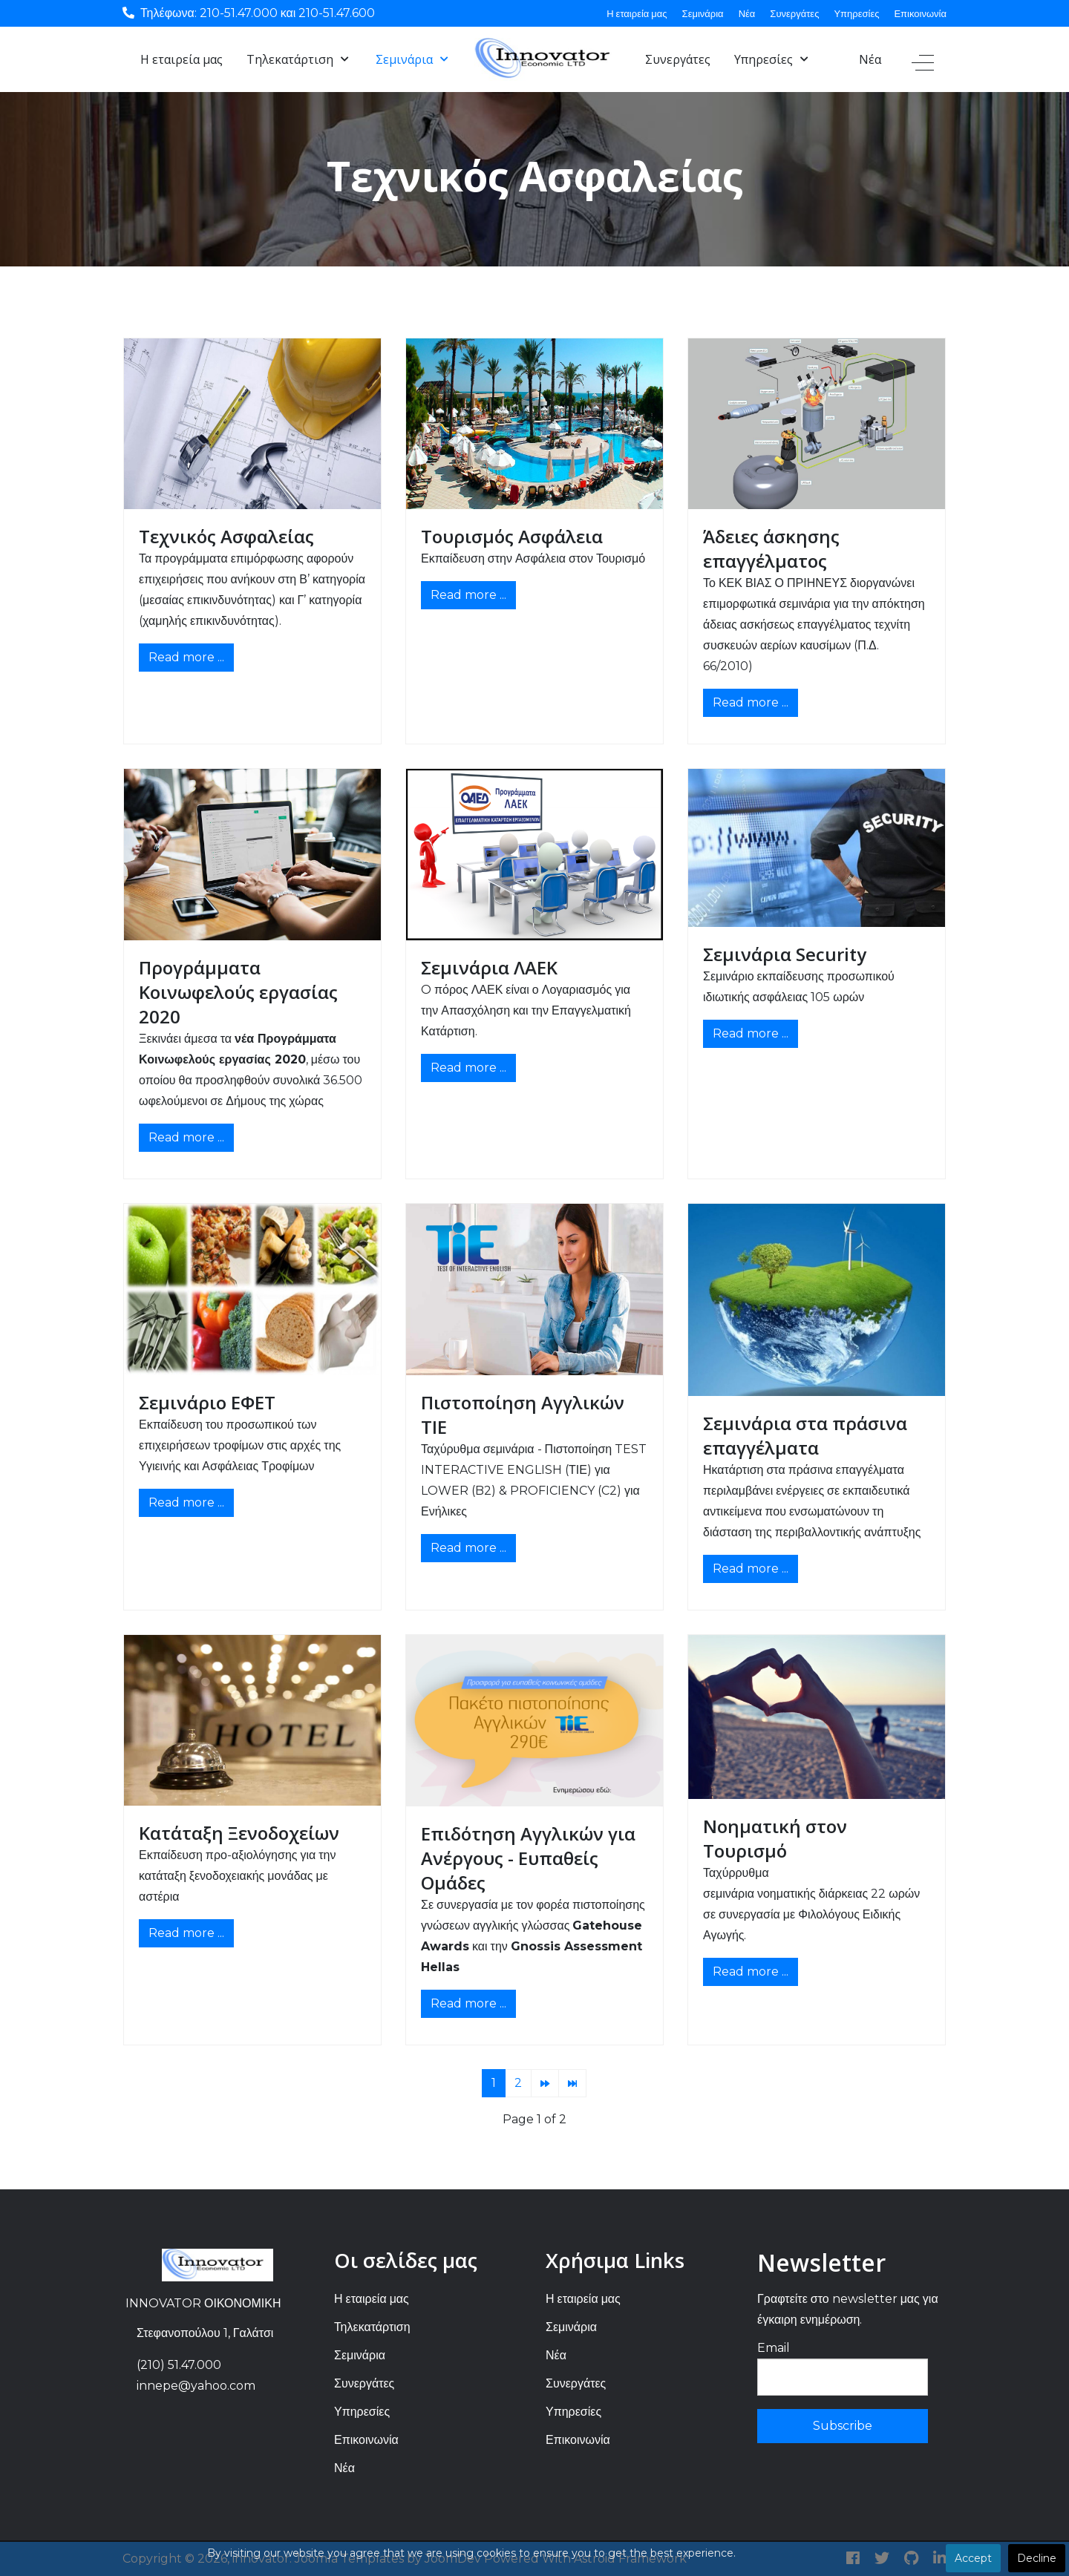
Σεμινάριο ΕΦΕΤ (207, 1402)
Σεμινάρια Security (784, 954)
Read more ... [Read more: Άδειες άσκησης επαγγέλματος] (750, 702)
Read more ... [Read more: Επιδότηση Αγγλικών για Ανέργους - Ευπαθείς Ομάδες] (468, 2003)
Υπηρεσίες (856, 13)
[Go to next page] (545, 2083)
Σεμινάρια (703, 13)
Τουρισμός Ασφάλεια (512, 536)
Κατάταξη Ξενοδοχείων (239, 1832)
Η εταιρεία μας (637, 13)
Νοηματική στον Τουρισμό (775, 1838)
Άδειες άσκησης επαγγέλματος (771, 548)
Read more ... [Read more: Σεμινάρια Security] (750, 1033)
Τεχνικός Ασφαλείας (226, 536)
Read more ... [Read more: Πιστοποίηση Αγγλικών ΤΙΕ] (468, 1548)
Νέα (747, 13)
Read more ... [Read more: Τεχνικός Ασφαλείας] (186, 657)
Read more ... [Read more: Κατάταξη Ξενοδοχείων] (186, 1933)
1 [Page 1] (493, 2083)
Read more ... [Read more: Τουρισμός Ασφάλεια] (468, 595)
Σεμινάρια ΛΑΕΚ (489, 967)
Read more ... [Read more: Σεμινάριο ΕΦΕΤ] (186, 1502)
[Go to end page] (572, 2083)
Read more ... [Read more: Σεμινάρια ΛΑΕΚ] (468, 1068)
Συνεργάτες (794, 13)
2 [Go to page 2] (518, 2083)
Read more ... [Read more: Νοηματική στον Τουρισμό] (750, 1971)
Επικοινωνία (920, 13)
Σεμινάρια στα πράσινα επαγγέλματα (805, 1435)
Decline (1036, 2558)
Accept (973, 2558)
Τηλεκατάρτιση (372, 2327)
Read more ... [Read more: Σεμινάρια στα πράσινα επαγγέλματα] (750, 1568)
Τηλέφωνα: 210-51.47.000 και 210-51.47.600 (257, 13)
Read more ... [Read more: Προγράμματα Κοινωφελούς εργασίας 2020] (186, 1137)
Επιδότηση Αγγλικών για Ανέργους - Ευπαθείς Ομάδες (528, 1858)
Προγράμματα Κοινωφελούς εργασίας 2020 (238, 992)
